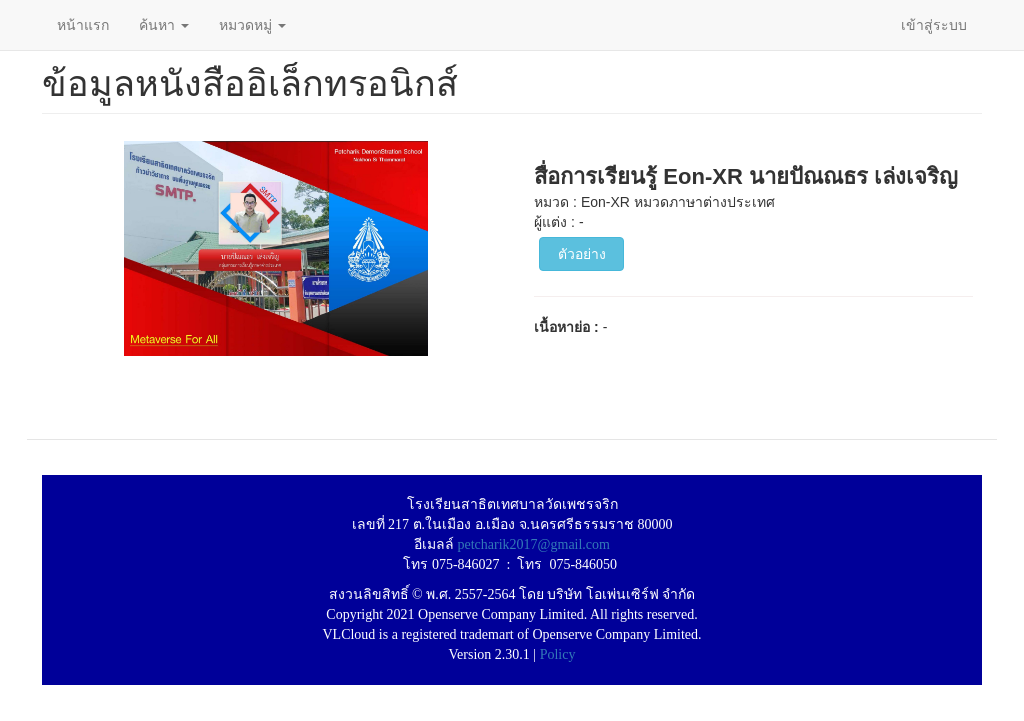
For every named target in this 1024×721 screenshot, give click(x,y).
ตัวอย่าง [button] (582, 254)
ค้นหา (164, 25)
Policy (558, 654)
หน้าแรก (83, 25)
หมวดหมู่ (252, 25)
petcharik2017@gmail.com (534, 544)
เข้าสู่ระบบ (934, 25)
